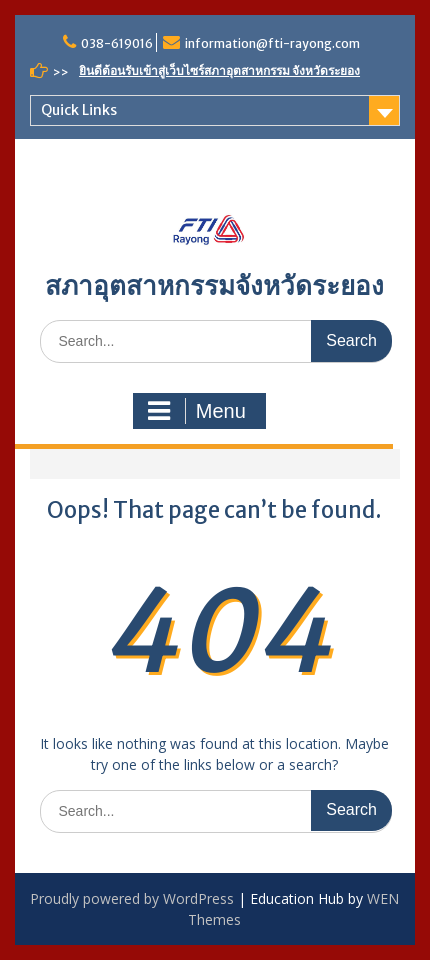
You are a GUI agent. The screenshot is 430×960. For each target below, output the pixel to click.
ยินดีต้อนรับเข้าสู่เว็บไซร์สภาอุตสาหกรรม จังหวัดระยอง (219, 70)
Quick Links (79, 110)
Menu (197, 411)
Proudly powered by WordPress (132, 898)
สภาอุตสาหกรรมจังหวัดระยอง (214, 285)
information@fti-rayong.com (272, 43)
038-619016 (117, 43)
